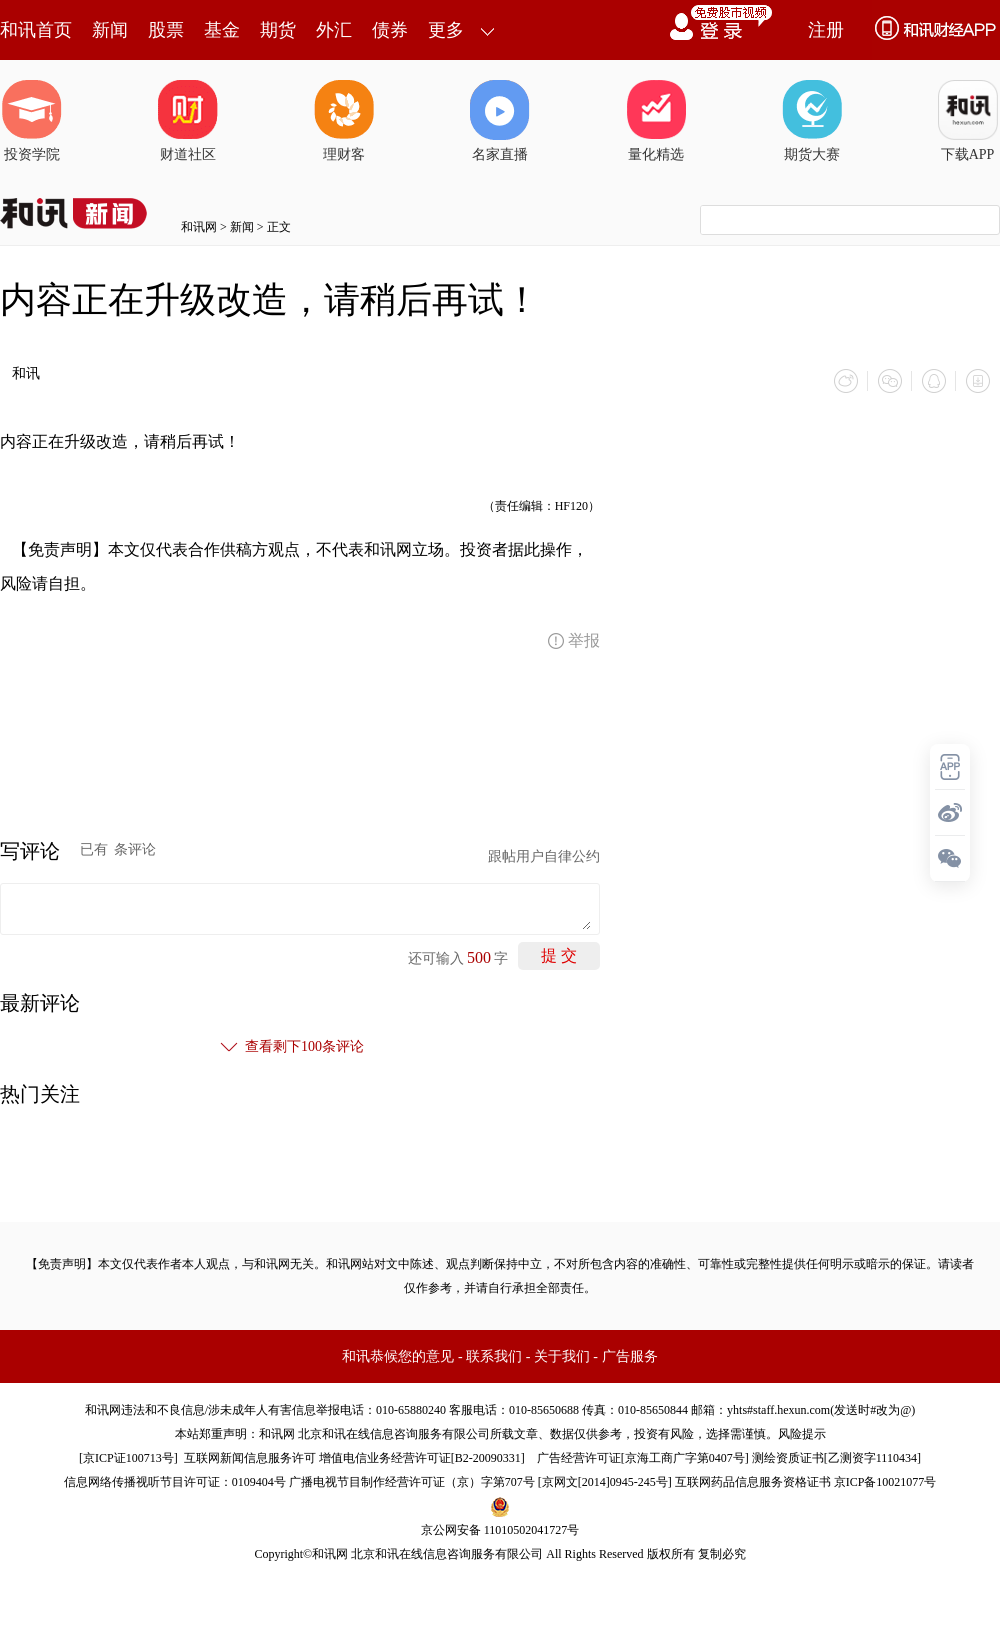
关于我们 (562, 1356)
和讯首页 (36, 30)
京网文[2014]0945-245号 (605, 1482)
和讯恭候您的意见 (398, 1356)
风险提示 (802, 1434)
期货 (278, 30)
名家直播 (500, 121)
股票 (166, 30)
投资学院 (32, 121)
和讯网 (199, 227)
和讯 (26, 373)
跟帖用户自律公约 (544, 856)
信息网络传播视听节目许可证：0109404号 (175, 1482)
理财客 (344, 121)
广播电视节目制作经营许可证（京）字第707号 (412, 1482)
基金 (222, 30)
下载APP (968, 121)
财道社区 (188, 121)
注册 (826, 30)
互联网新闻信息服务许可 (250, 1458)
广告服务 (630, 1356)
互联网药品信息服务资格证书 (753, 1482)
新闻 (110, 30)
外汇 (334, 30)
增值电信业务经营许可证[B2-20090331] (422, 1458)
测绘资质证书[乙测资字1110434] (836, 1458)
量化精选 (656, 121)
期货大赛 (812, 121)
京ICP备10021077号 (885, 1482)
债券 (390, 30)
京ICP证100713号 (128, 1458)
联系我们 (494, 1356)
